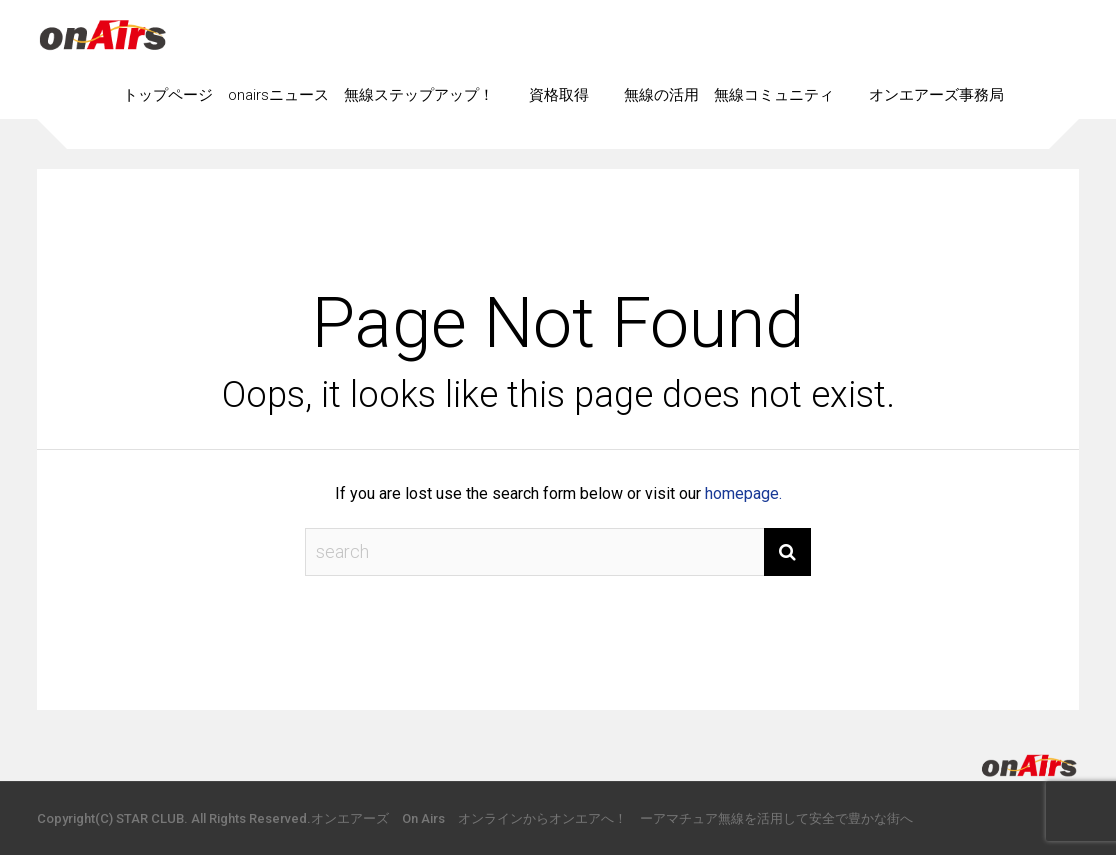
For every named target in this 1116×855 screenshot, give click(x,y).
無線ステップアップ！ (419, 95)
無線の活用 (661, 95)
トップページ (168, 95)
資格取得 (559, 95)
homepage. (743, 493)
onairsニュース (278, 95)
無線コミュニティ (774, 95)
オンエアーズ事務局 (936, 95)
